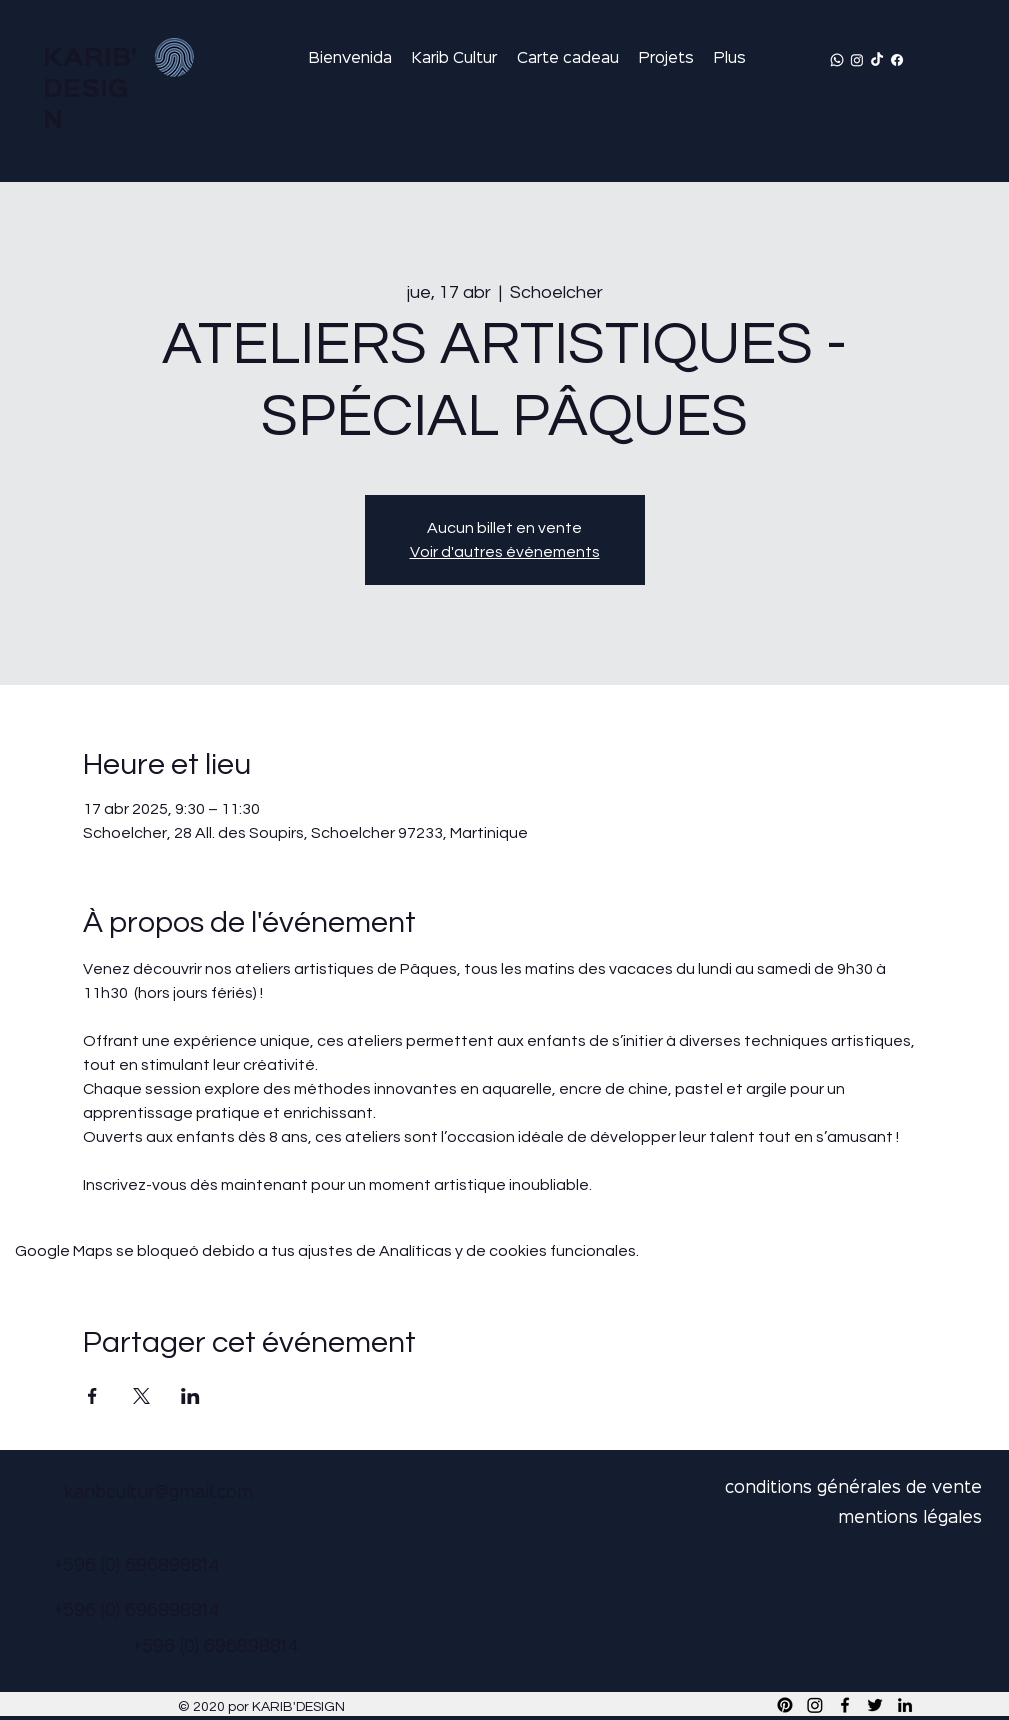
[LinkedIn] (905, 1705)
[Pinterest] (785, 1705)
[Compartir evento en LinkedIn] (190, 1396)
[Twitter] (875, 1705)
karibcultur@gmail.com (158, 1493)
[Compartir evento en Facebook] (92, 1396)
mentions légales (910, 1518)
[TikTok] (877, 60)
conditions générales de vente (853, 1488)
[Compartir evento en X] (141, 1396)
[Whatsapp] (837, 60)
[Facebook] (897, 60)
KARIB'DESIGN (90, 90)
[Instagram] (857, 60)
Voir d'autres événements (505, 552)
